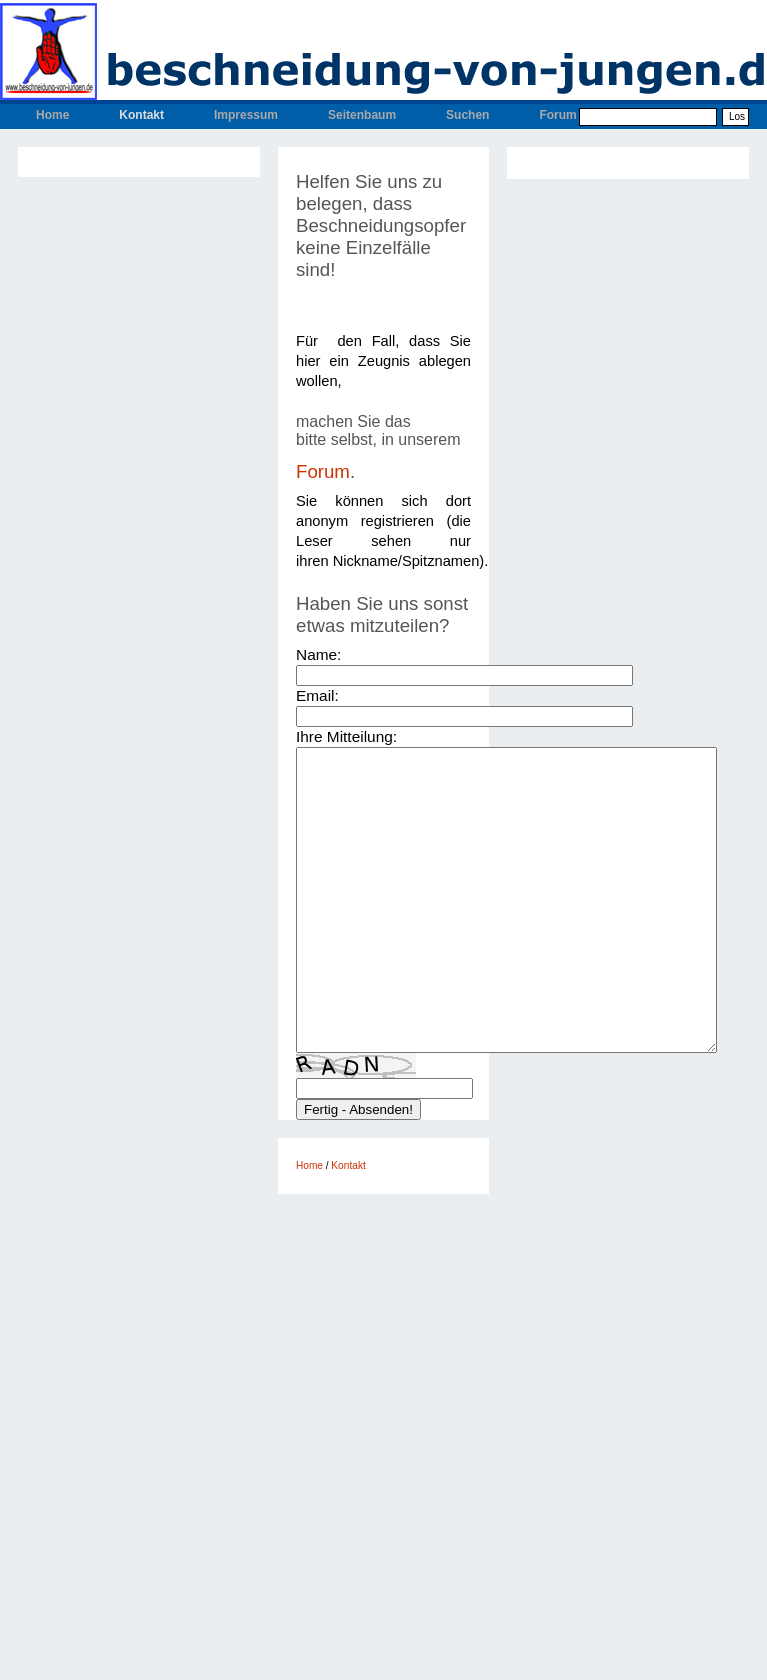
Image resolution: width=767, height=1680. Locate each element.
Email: (317, 695)
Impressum (246, 115)
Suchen (467, 115)
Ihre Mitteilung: (346, 736)
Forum (557, 115)
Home (52, 115)
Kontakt (141, 115)
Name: (318, 654)
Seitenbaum (362, 115)
